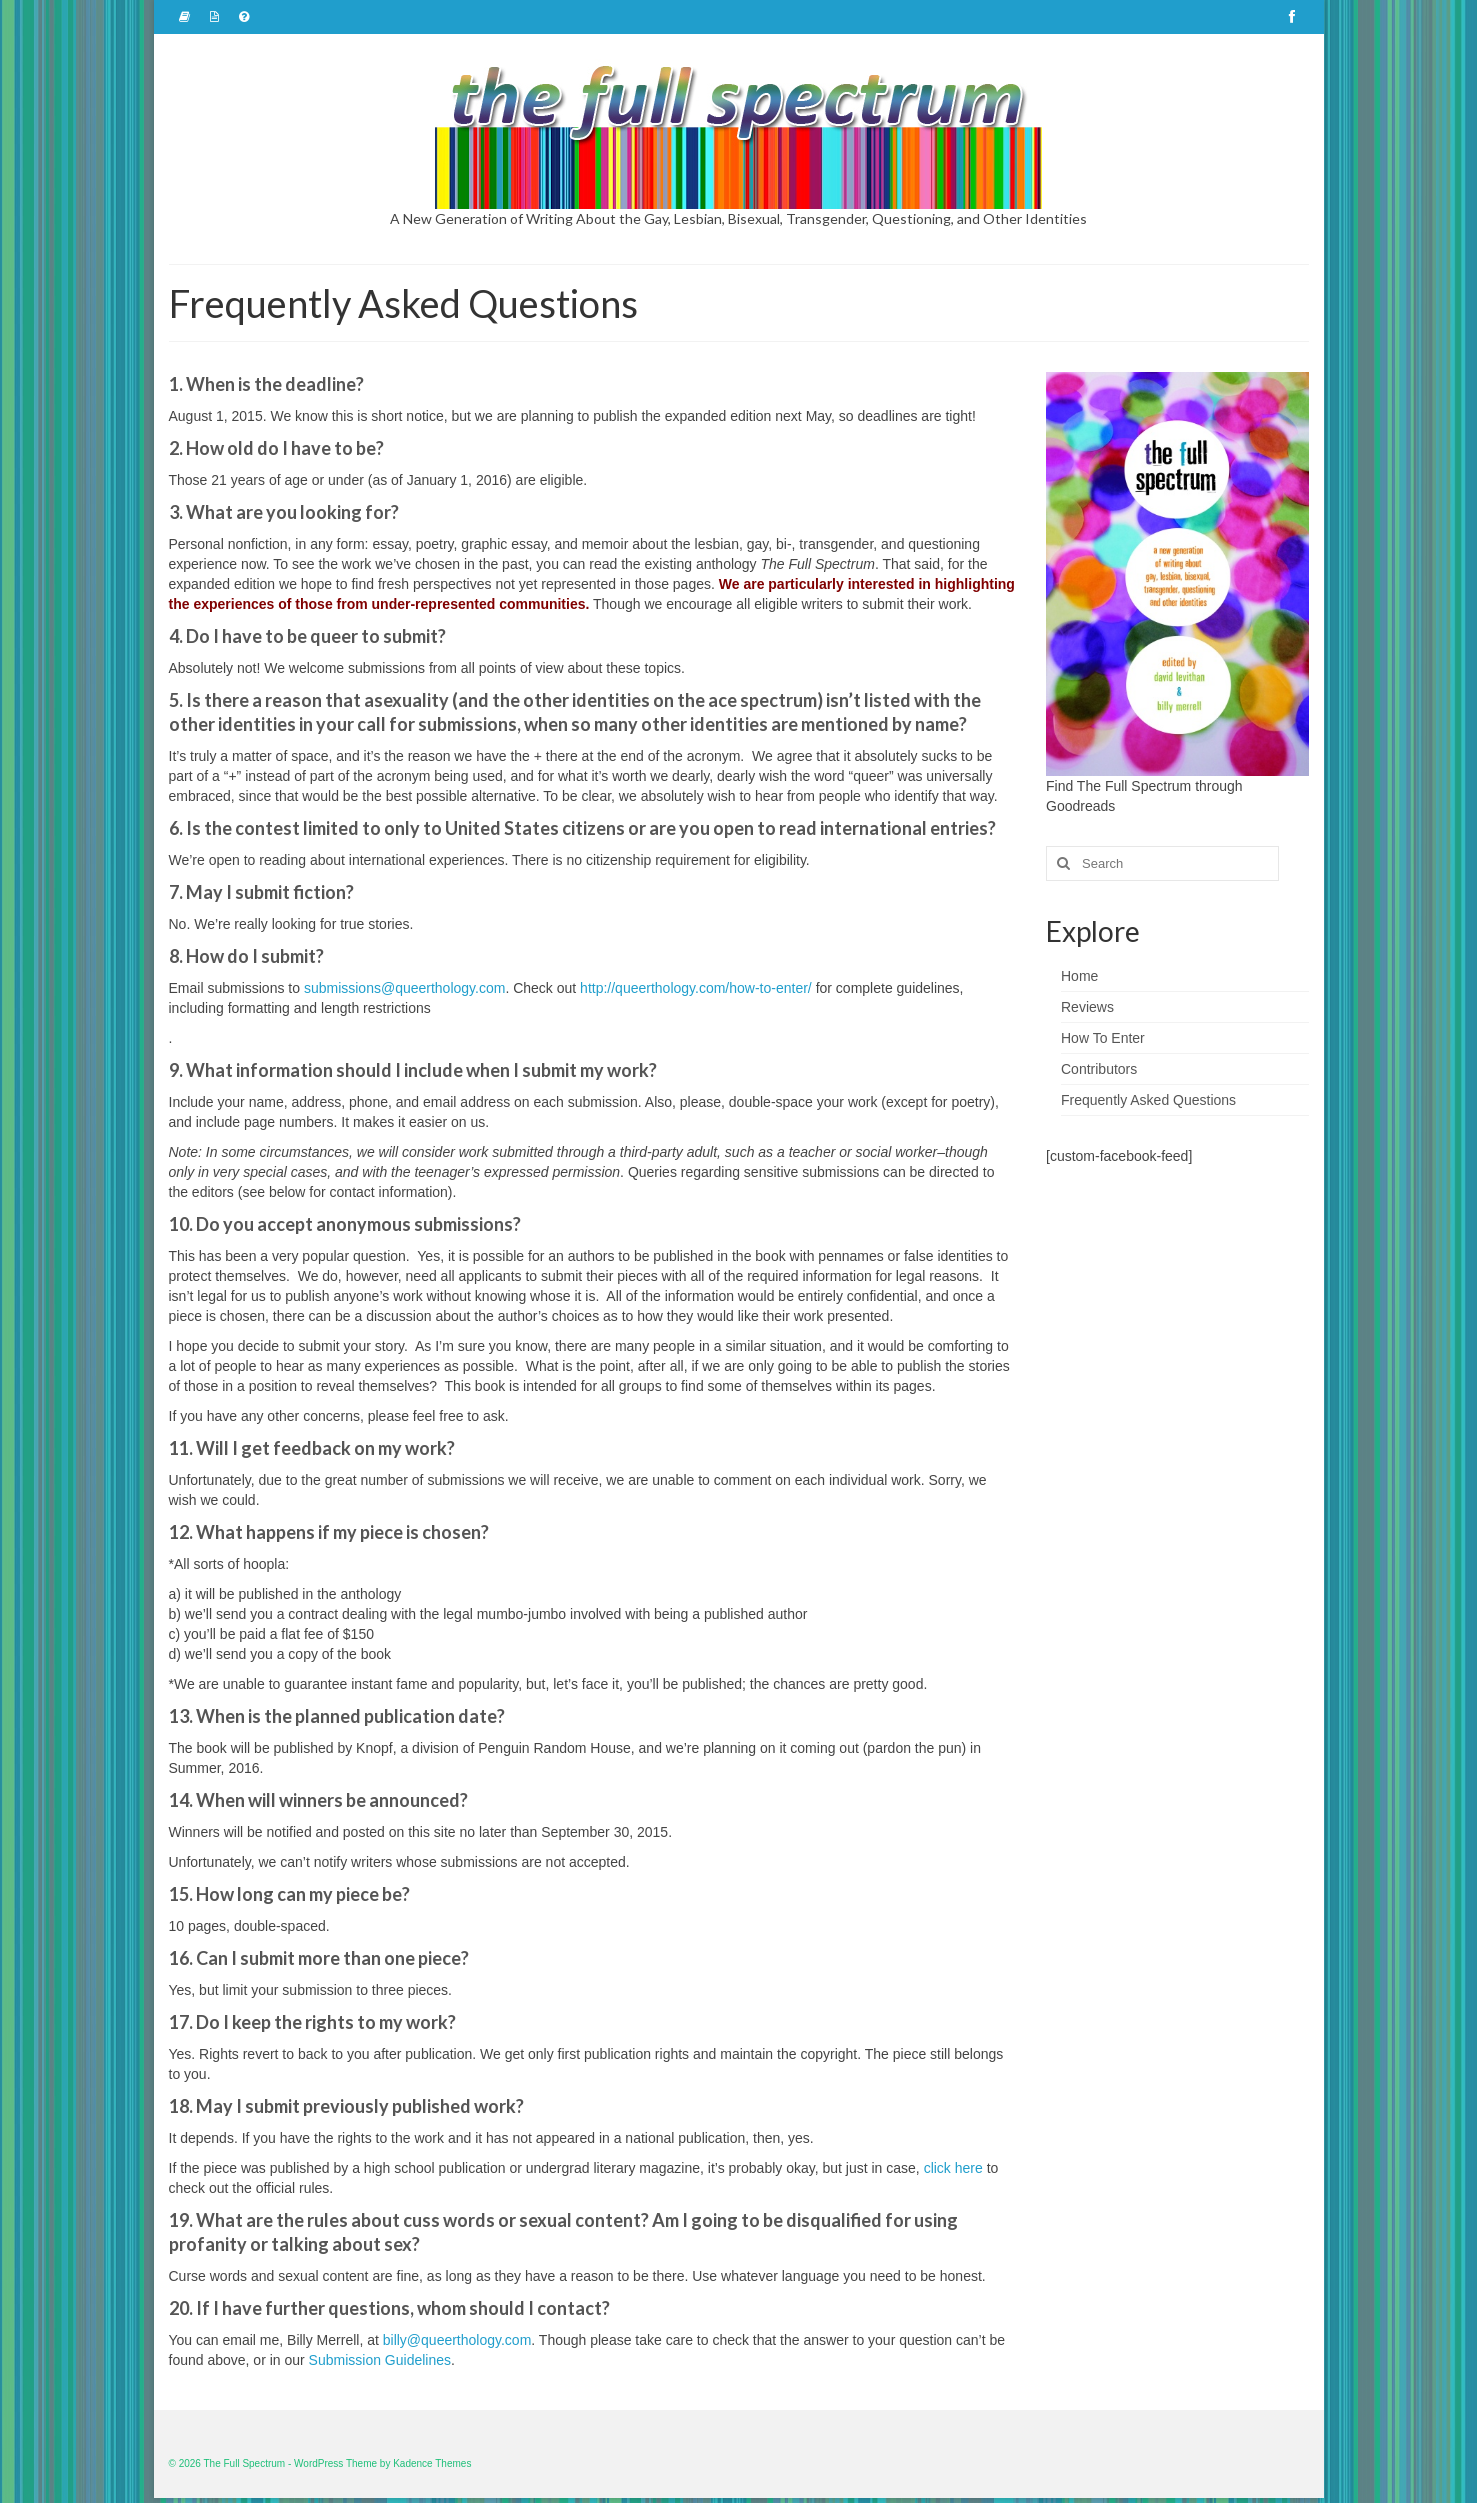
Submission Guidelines (380, 2360)
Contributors (1099, 1069)
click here (953, 2168)
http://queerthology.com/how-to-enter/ (696, 988)
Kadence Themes (432, 2463)
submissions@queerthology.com (405, 988)
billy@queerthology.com (457, 2340)
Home (1079, 976)
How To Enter (1103, 1038)
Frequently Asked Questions (1148, 1100)
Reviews (1087, 1007)
